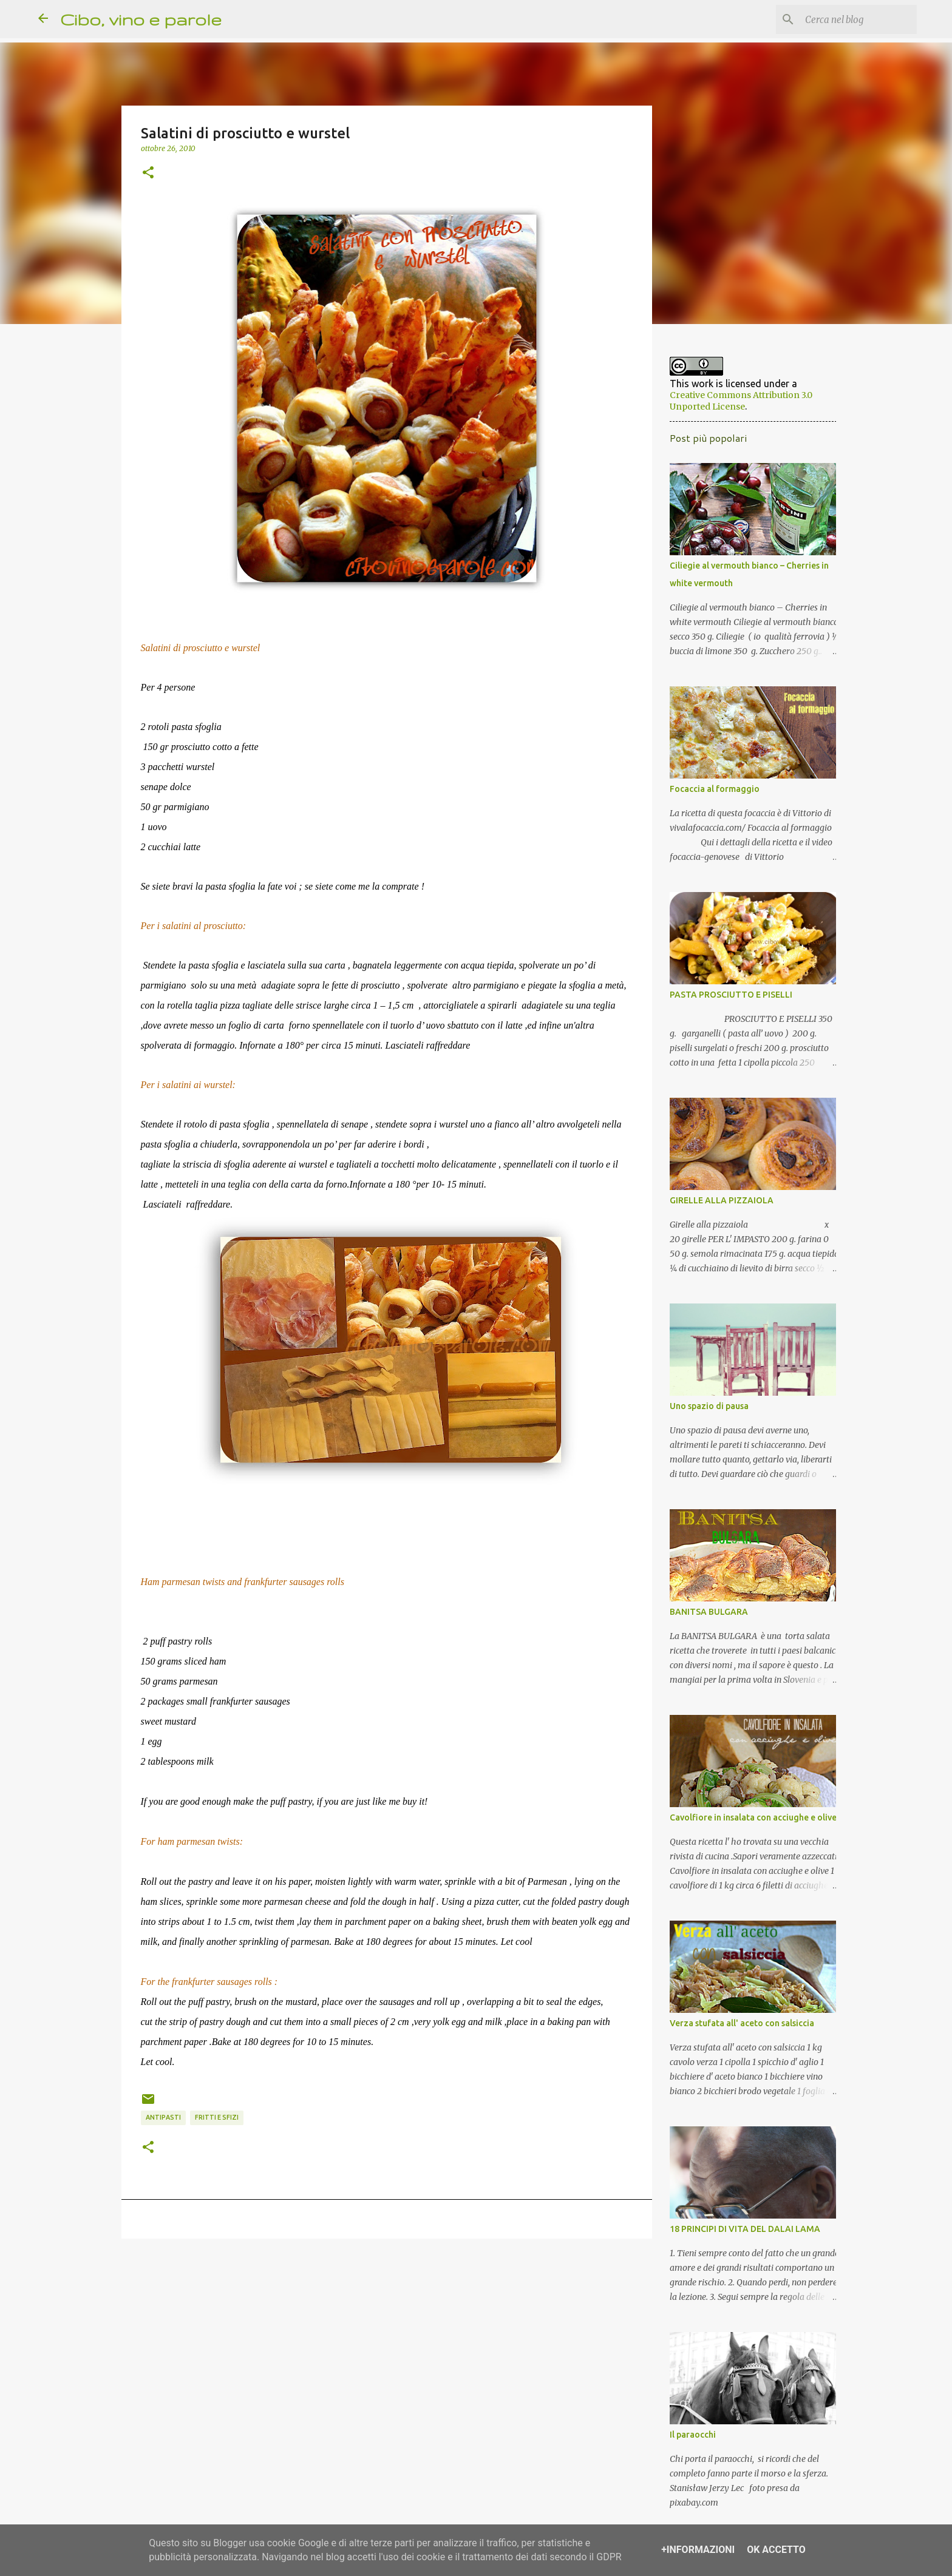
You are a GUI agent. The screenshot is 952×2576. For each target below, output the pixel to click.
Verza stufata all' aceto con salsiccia (738, 2028)
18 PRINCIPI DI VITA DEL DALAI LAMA (741, 2234)
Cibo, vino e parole (141, 19)
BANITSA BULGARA (705, 1616)
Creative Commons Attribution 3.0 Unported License (748, 400)
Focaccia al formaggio (711, 794)
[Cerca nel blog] (853, 19)
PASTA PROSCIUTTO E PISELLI (727, 999)
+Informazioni (698, 2549)
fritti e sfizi (217, 2117)
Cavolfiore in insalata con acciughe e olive (749, 1822)
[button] (148, 173)
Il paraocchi (689, 2439)
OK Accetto (776, 2549)
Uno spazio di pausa (705, 1411)
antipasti (163, 2117)
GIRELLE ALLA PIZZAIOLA (718, 1205)
